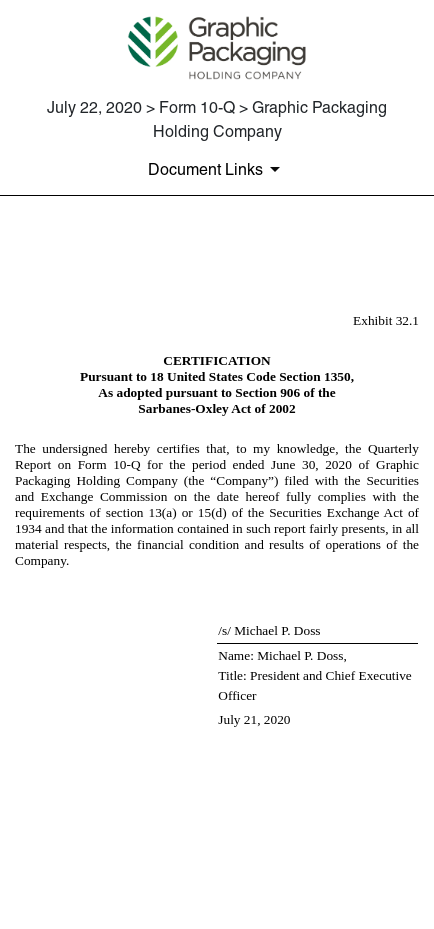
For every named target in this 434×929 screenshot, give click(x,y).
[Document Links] (217, 169)
